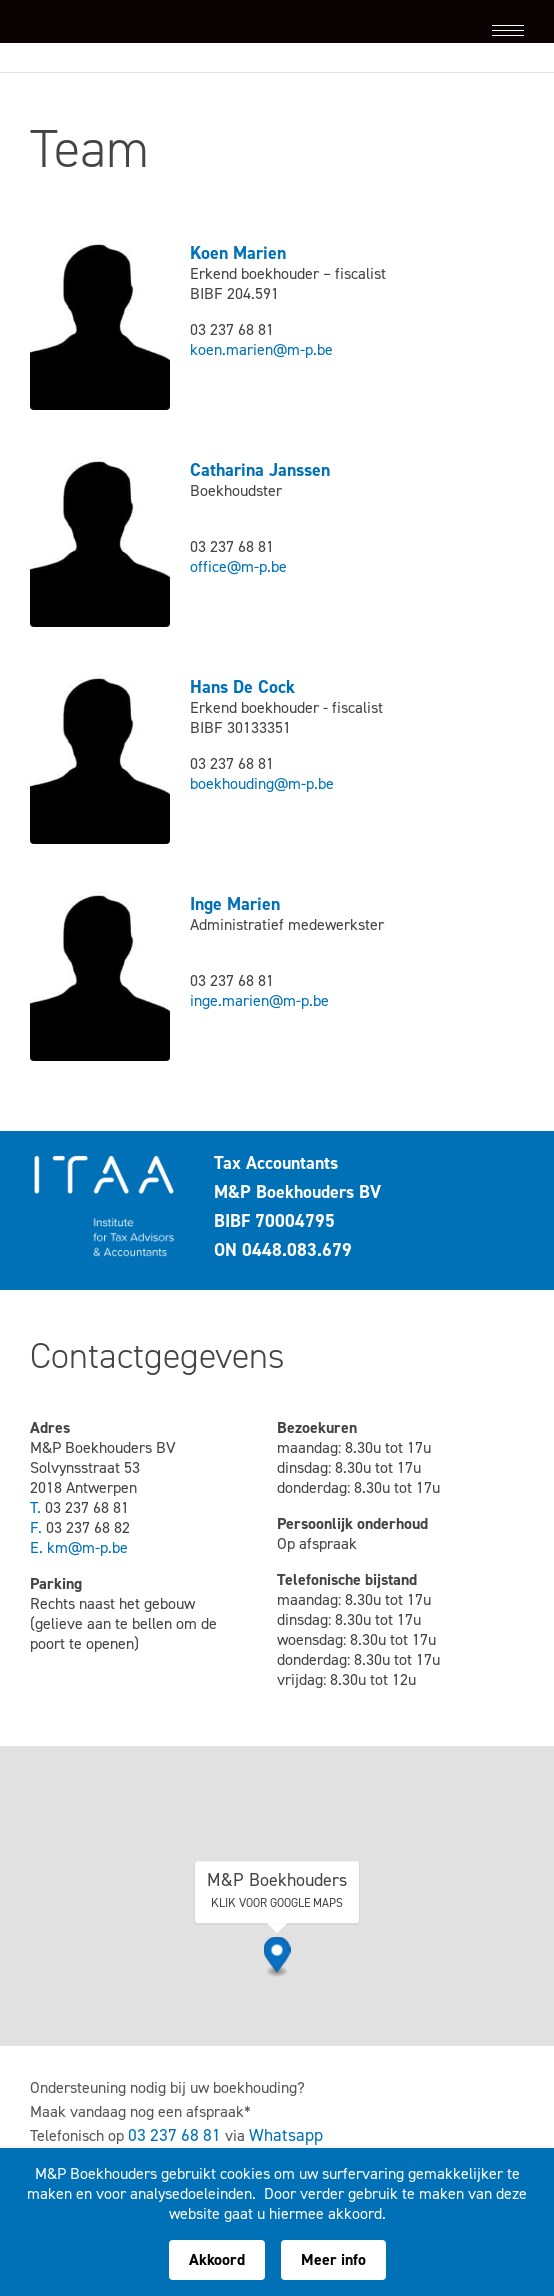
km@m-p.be (87, 1547)
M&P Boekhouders (130, 31)
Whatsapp (286, 2135)
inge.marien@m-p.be (259, 1000)
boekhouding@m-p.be (262, 783)
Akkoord (217, 2259)
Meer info (333, 2259)
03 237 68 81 (174, 2135)
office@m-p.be (238, 566)
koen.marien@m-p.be (261, 349)
